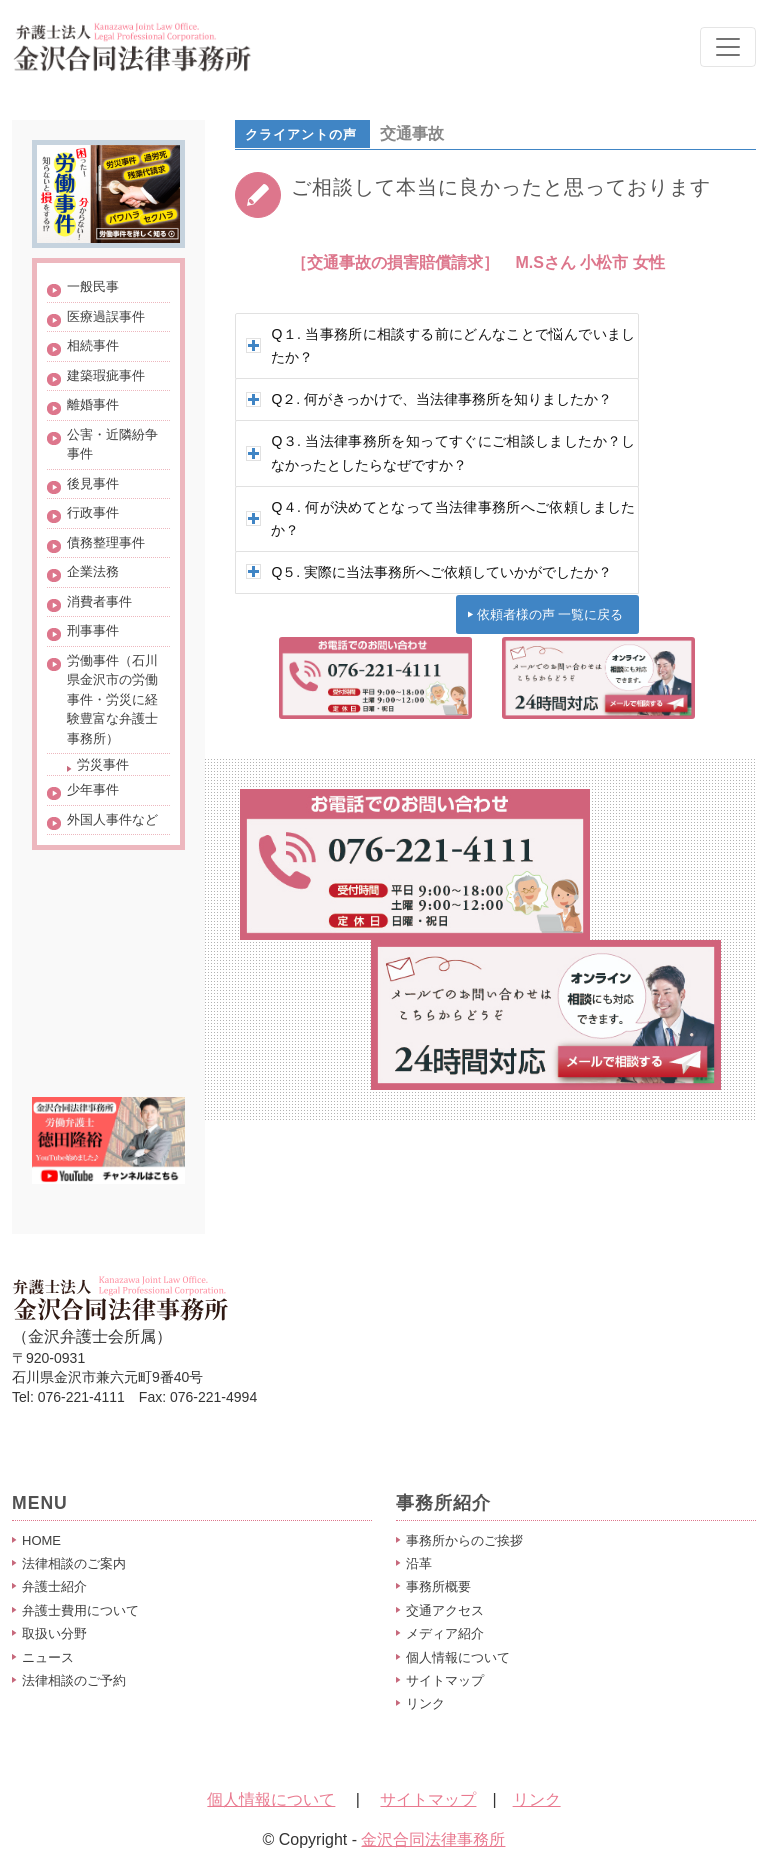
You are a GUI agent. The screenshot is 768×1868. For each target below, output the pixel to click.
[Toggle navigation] (728, 47)
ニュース (48, 1657)
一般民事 (93, 286)
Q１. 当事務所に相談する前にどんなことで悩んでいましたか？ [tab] (440, 345)
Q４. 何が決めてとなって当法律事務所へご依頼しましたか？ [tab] (440, 518)
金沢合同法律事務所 (433, 1839)
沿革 (419, 1563)
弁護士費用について (80, 1610)
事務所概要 (438, 1586)
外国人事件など (112, 819)
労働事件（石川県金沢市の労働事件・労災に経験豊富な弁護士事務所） (112, 699)
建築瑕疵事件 (106, 375)
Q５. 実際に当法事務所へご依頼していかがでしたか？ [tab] (429, 572)
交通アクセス (445, 1610)
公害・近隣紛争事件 (112, 444)
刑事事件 (93, 630)
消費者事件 (99, 601)
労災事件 (103, 764)
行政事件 (93, 512)
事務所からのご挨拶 (464, 1540)
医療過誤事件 (106, 316)
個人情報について (458, 1657)
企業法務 (93, 571)
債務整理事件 (106, 542)
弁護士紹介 (54, 1586)
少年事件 (93, 789)
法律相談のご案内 (74, 1563)
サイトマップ (445, 1680)
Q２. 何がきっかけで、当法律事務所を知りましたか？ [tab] (429, 399)
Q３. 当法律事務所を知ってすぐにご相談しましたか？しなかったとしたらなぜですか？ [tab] (440, 452)
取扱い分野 (54, 1633)
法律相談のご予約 (74, 1680)
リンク (425, 1703)
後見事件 (93, 483)
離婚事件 (93, 404)
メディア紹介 (445, 1633)
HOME (41, 1540)
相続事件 (93, 345)
